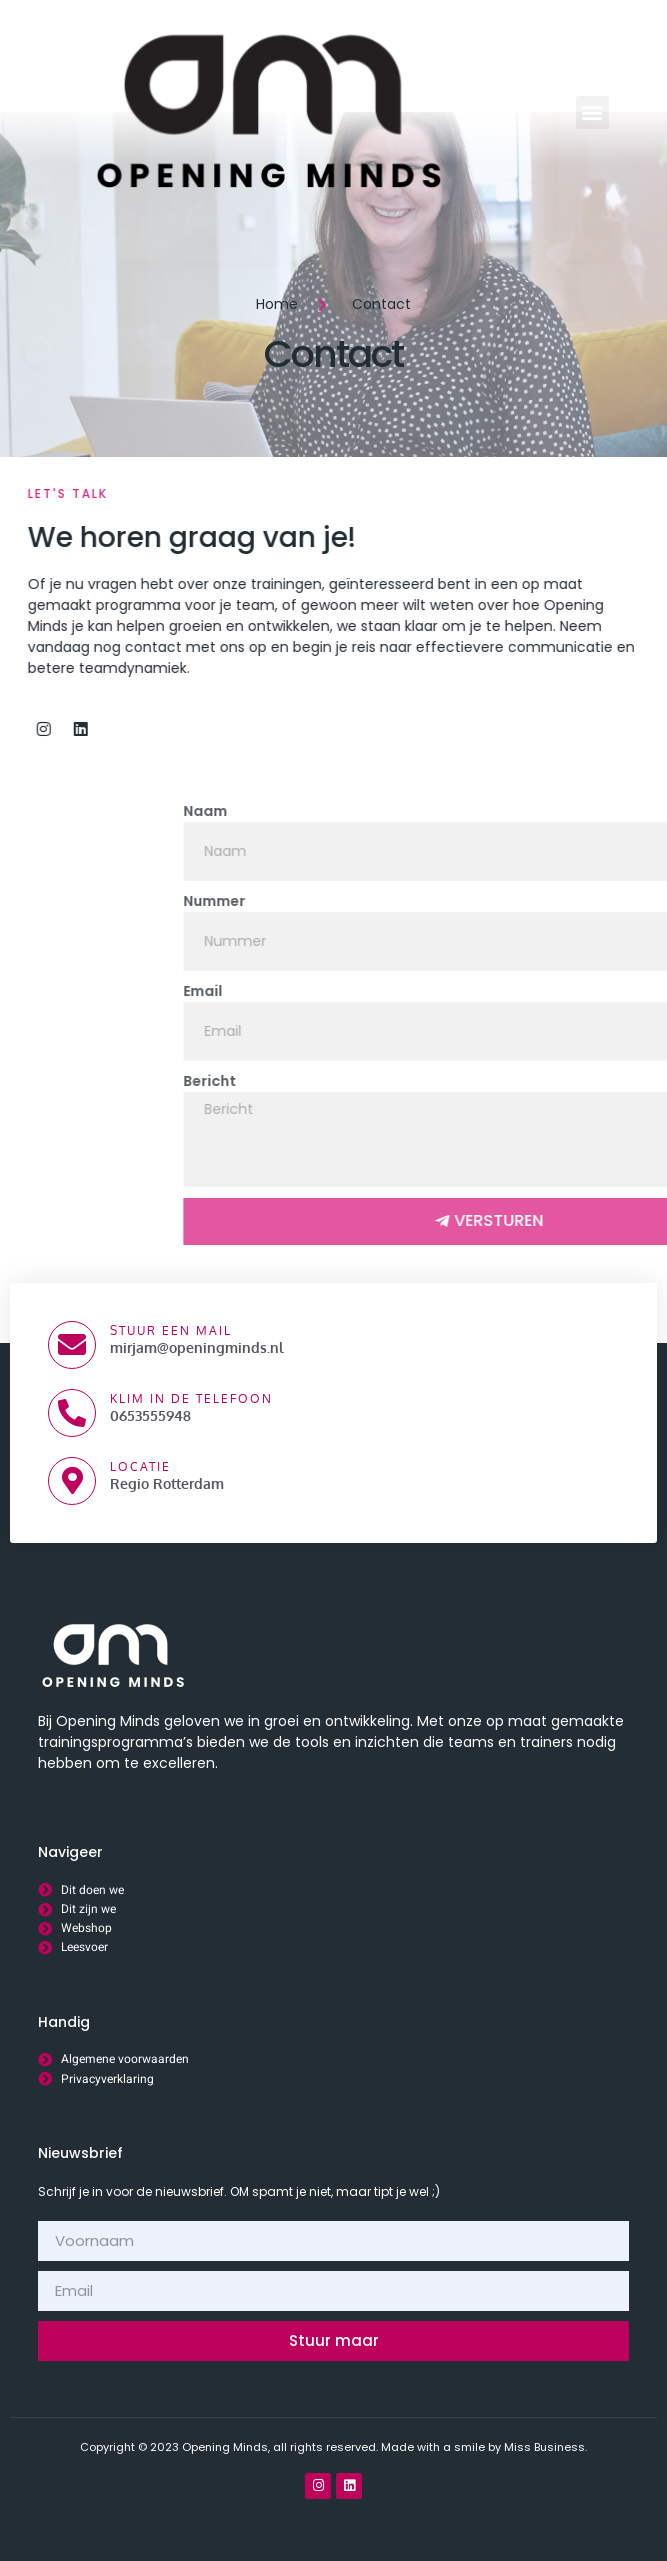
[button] (592, 112)
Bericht (463, 1081)
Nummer (468, 901)
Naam (459, 811)
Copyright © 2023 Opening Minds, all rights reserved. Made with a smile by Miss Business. (333, 2447)
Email (456, 991)
